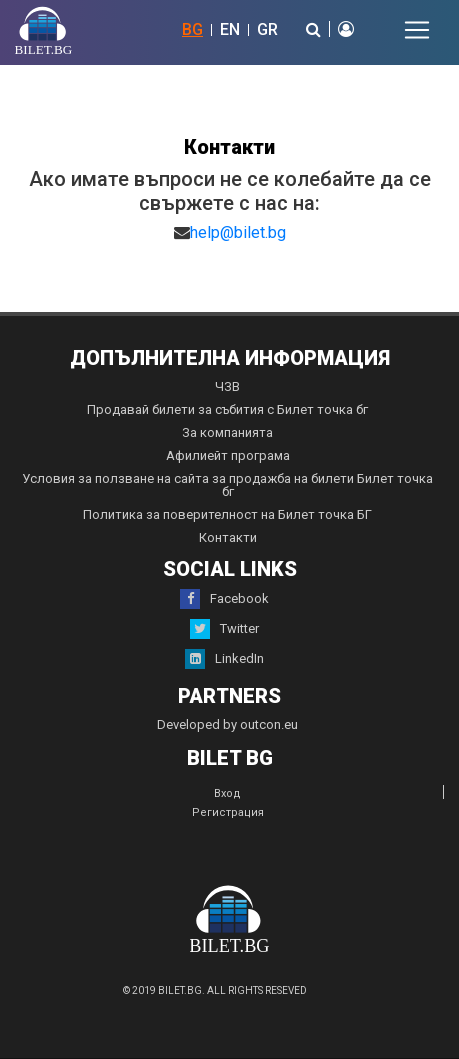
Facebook (224, 599)
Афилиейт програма (228, 455)
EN (230, 29)
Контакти (228, 537)
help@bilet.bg (238, 232)
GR (267, 29)
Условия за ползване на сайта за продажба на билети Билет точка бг (227, 485)
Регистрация (228, 812)
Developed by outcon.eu (227, 724)
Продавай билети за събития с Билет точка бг (227, 409)
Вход (227, 793)
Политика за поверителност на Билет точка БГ (227, 514)
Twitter (224, 629)
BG (192, 29)
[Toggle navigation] (417, 30)
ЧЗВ (227, 386)
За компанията (227, 432)
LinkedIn (224, 659)
